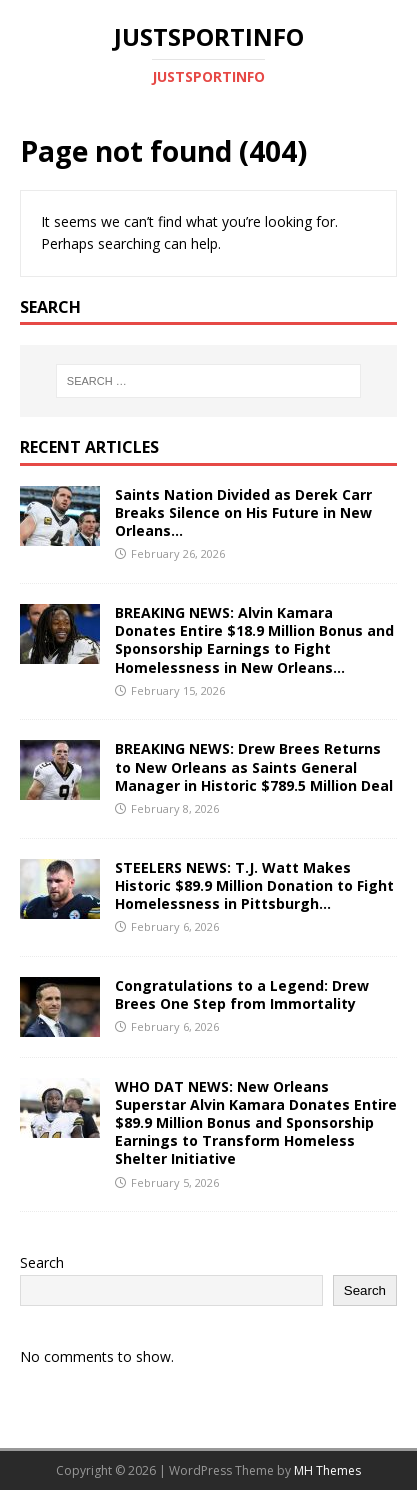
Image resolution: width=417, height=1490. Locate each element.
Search (42, 1262)
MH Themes (327, 1470)
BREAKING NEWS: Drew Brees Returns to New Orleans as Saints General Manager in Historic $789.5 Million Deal (254, 766)
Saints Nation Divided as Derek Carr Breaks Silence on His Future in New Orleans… (243, 512)
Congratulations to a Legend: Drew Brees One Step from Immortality (242, 994)
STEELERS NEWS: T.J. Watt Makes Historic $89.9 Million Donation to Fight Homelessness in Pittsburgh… (254, 885)
